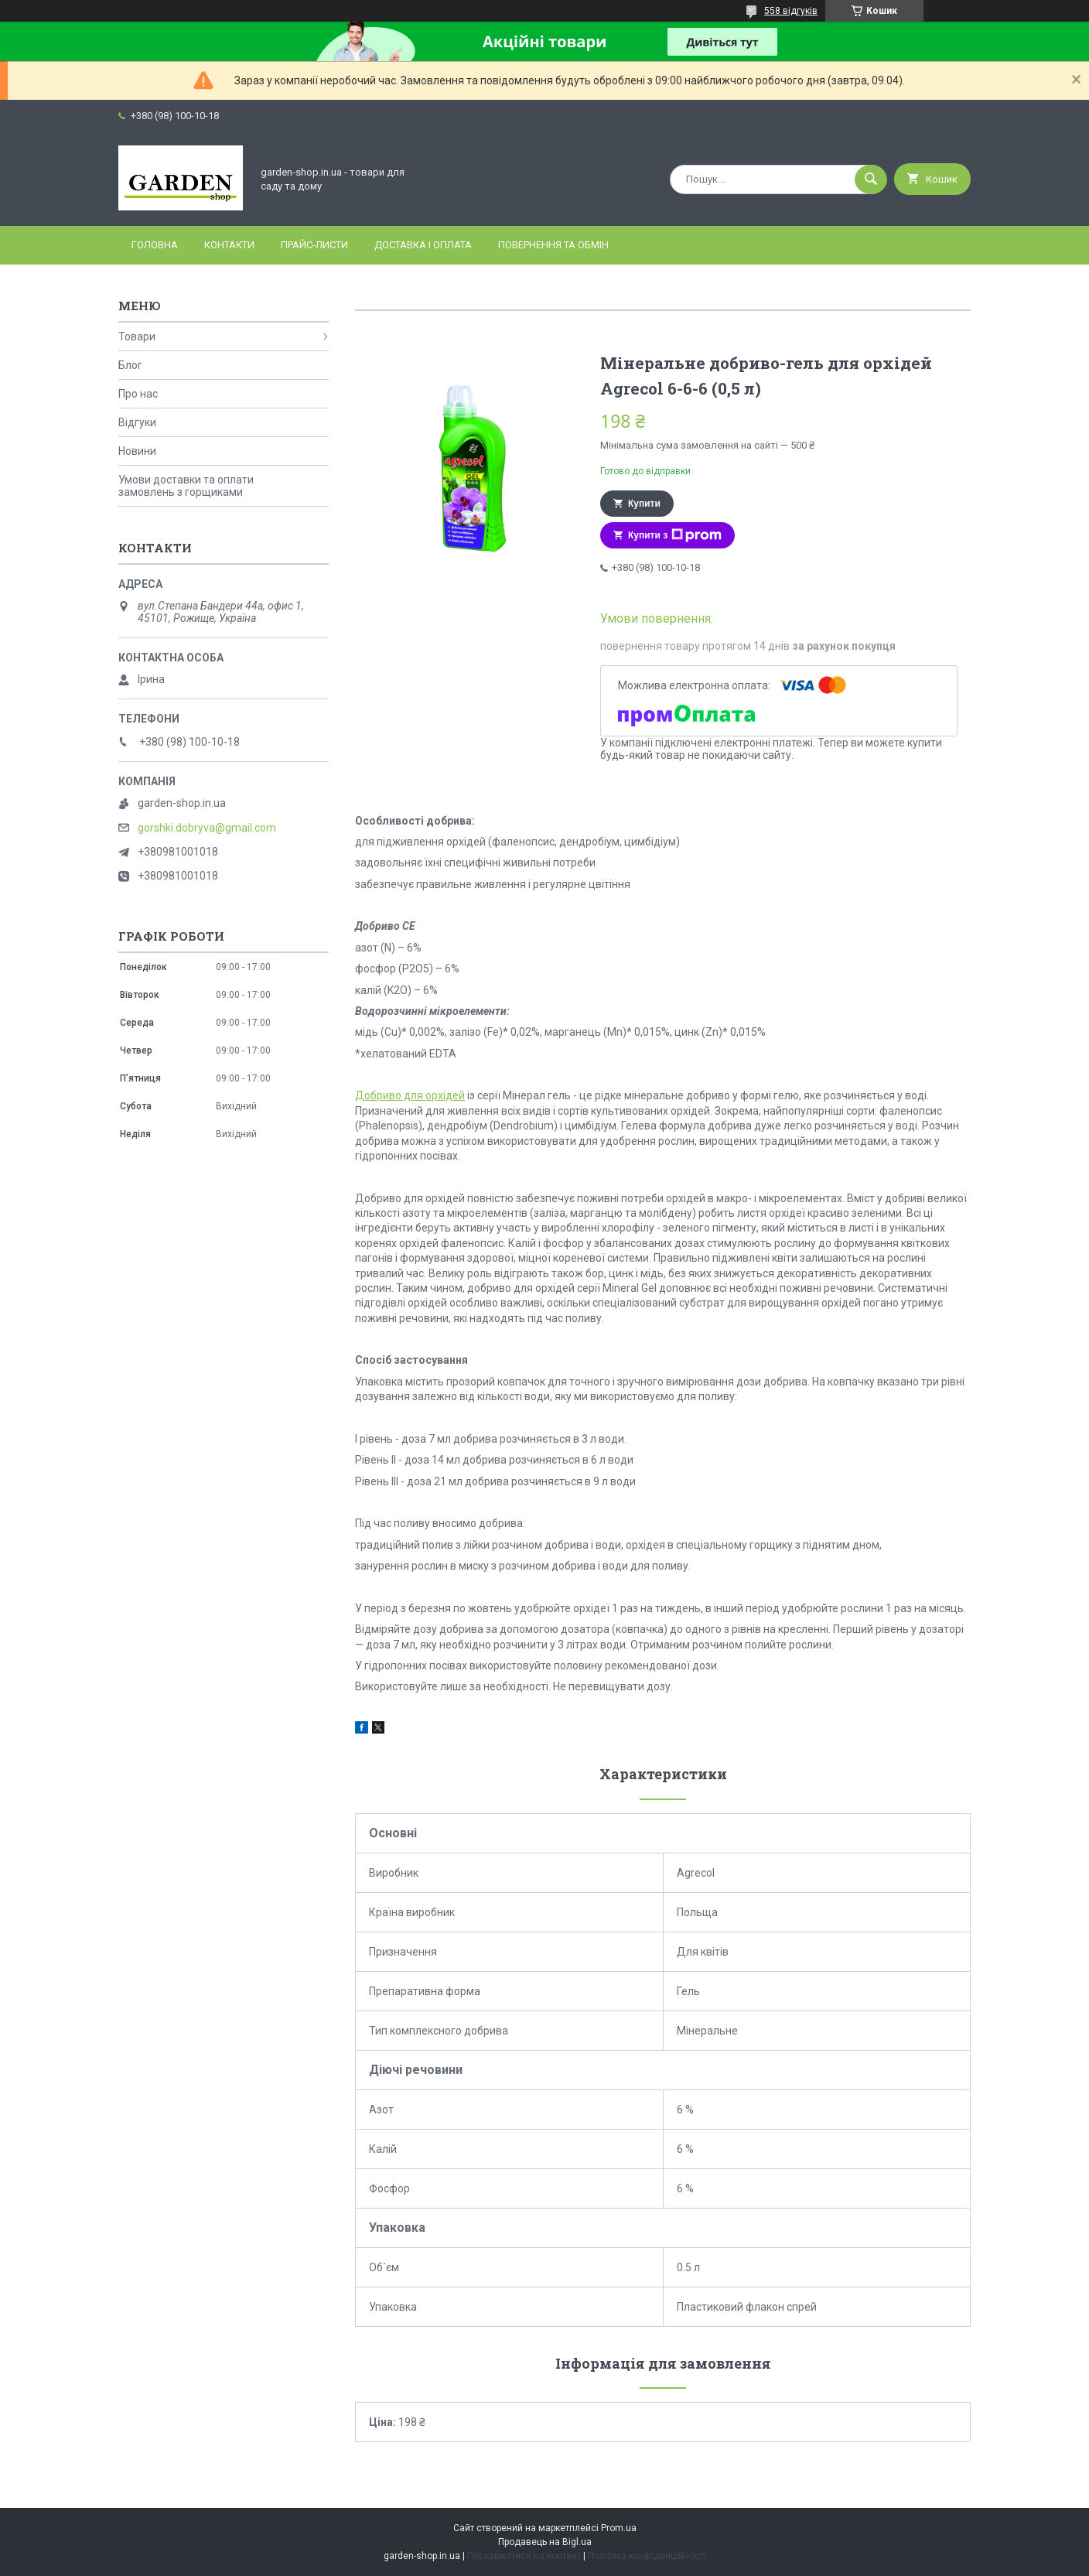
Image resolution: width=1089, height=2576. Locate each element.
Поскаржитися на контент (524, 2555)
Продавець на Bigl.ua (545, 2542)
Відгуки (137, 422)
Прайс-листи (314, 245)
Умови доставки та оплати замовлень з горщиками (186, 485)
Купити (644, 503)
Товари (136, 336)
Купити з (675, 535)
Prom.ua (619, 2528)
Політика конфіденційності (647, 2555)
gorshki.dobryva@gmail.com (207, 828)
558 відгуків (791, 10)
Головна (154, 245)
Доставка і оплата (423, 245)
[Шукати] (871, 179)
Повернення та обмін (553, 245)
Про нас (138, 394)
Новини (137, 451)
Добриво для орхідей (410, 1095)
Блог (130, 365)
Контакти (229, 245)
